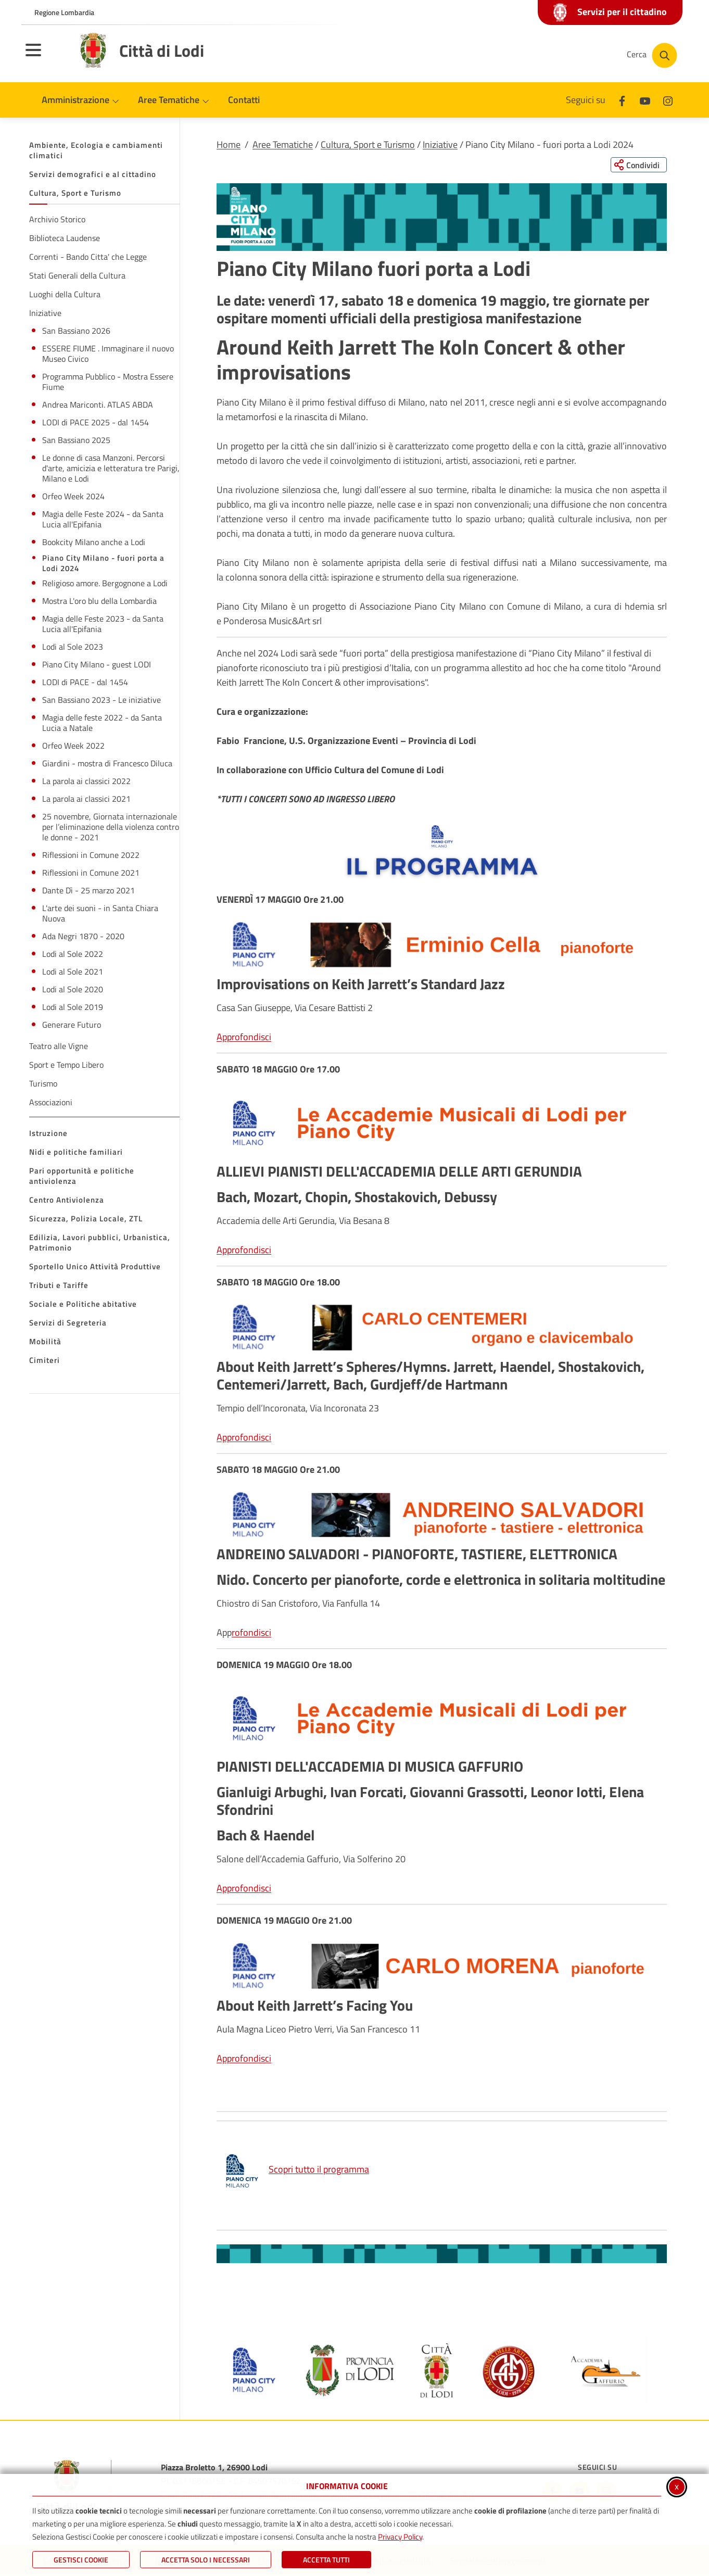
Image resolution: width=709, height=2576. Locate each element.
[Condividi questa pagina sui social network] (638, 165)
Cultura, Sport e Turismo (368, 144)
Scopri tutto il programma (295, 2169)
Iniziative (440, 144)
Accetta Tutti (326, 2559)
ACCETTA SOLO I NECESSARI (205, 2559)
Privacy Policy (400, 2537)
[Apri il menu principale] (46, 57)
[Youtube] (645, 100)
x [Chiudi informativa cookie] (677, 2486)
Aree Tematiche (282, 144)
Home (228, 144)
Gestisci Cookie (81, 2559)
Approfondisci (244, 1037)
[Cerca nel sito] (652, 55)
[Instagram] (668, 100)
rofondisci (251, 1632)
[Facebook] (622, 100)
